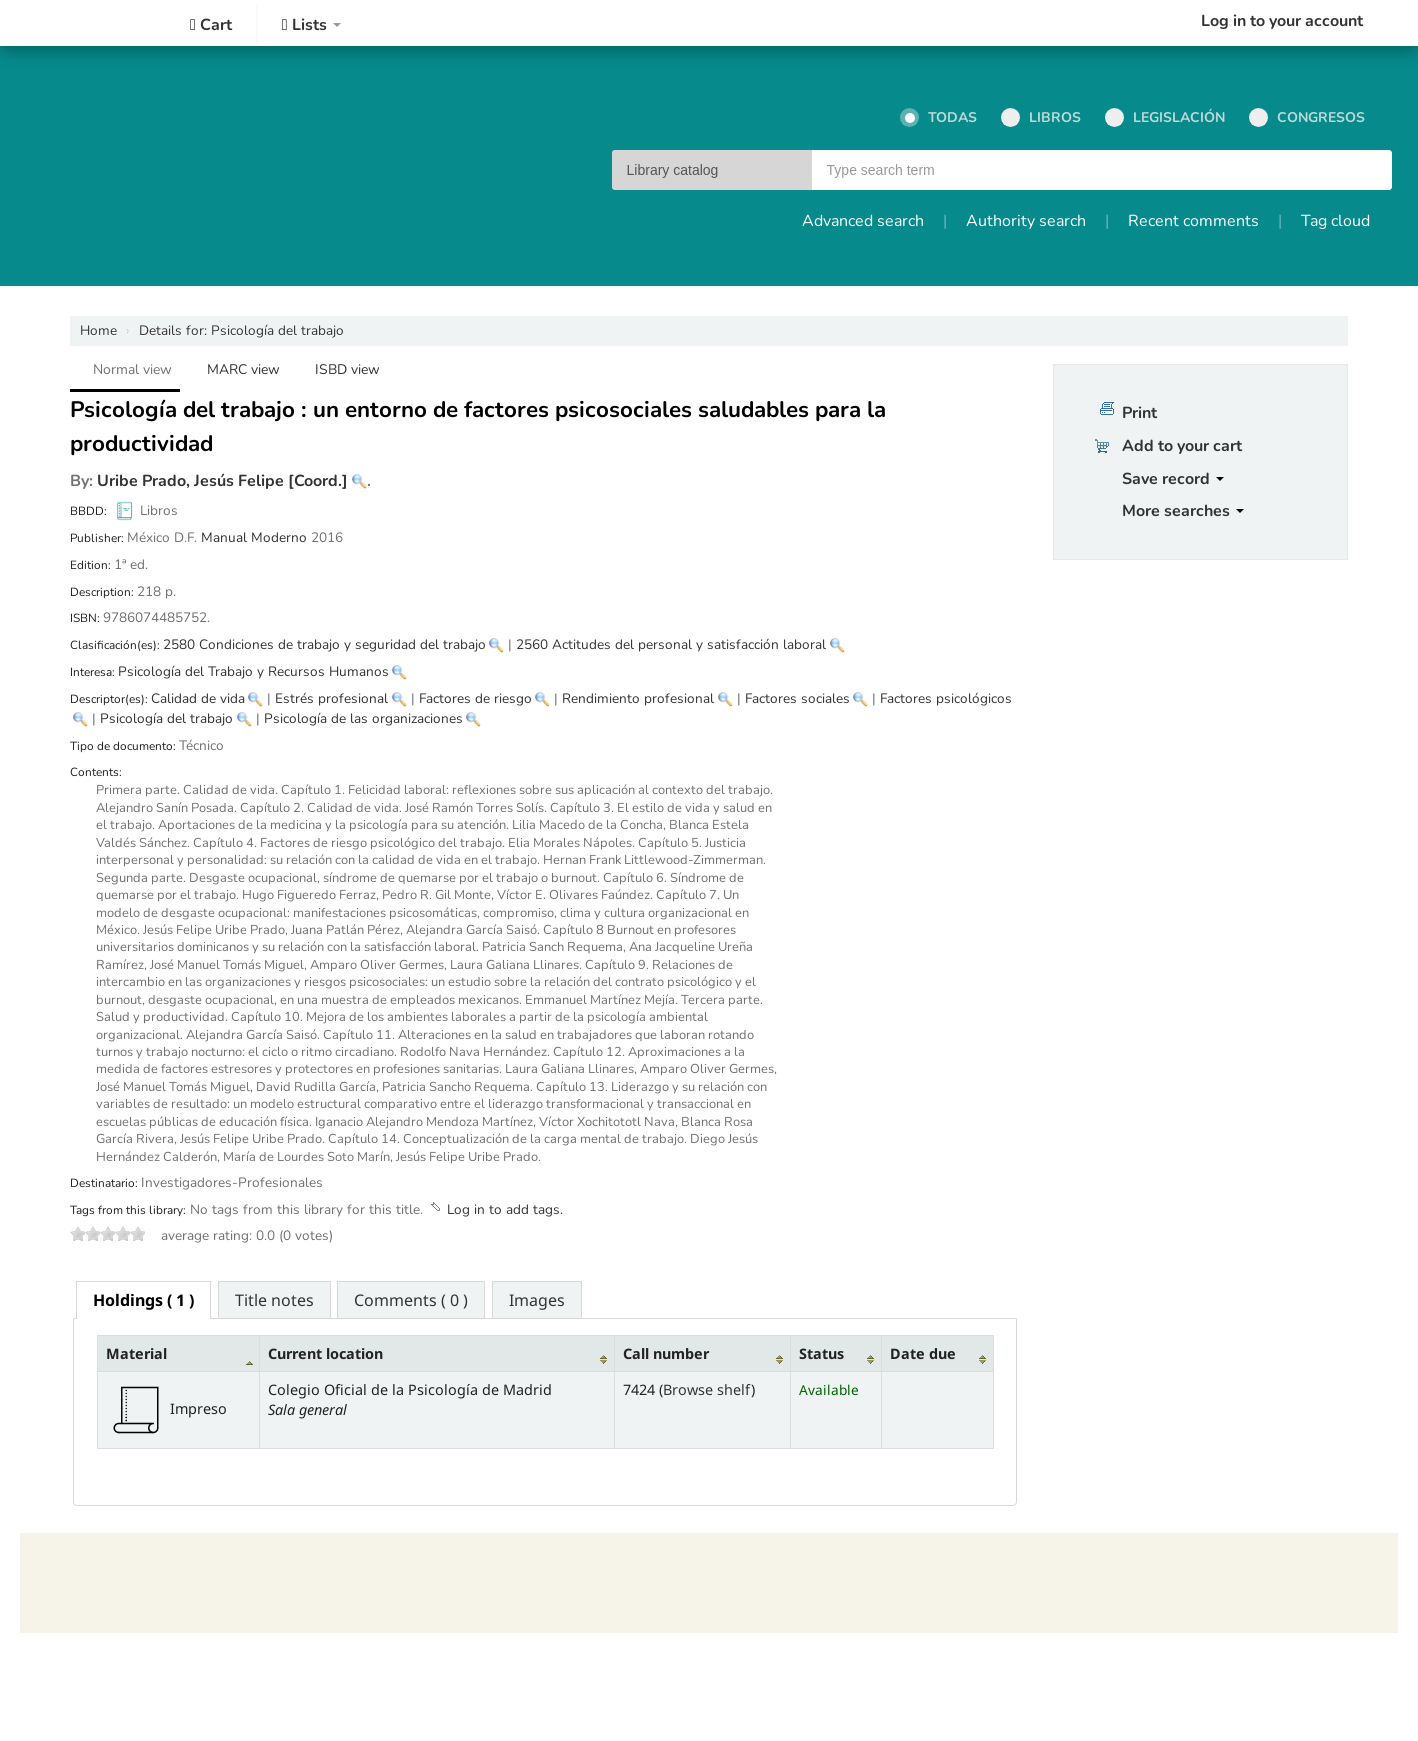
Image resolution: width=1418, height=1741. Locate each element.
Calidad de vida (198, 698)
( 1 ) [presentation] (143, 1300)
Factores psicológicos (946, 698)
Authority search (1026, 221)
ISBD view (347, 369)
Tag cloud (1335, 221)
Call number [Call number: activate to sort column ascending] (666, 1353)
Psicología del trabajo (241, 330)
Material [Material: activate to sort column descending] (136, 1353)
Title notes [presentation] (274, 1300)
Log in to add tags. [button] (505, 1209)
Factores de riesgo (475, 698)
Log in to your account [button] (1282, 21)
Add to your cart (1182, 446)
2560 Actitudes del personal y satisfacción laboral (671, 644)
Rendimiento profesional (638, 698)
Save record (1173, 479)
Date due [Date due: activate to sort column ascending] (923, 1353)
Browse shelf (707, 1389)
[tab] (143, 1300)
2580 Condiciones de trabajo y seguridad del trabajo (324, 644)
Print (1139, 413)
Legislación (1165, 117)
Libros (1041, 117)
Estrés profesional (331, 698)
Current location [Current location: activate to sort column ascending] (325, 1353)
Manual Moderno (254, 537)
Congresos (1307, 117)
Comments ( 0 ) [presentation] (411, 1300)
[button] (211, 25)
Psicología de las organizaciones (363, 718)
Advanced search (863, 221)
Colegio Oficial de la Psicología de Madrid (80, 23)
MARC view (243, 369)
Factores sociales (797, 698)
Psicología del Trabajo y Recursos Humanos (253, 671)
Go (1368, 171)
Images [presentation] (537, 1300)
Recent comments (1193, 221)
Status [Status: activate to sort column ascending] (821, 1353)
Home (98, 330)
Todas (938, 117)
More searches (1183, 511)
